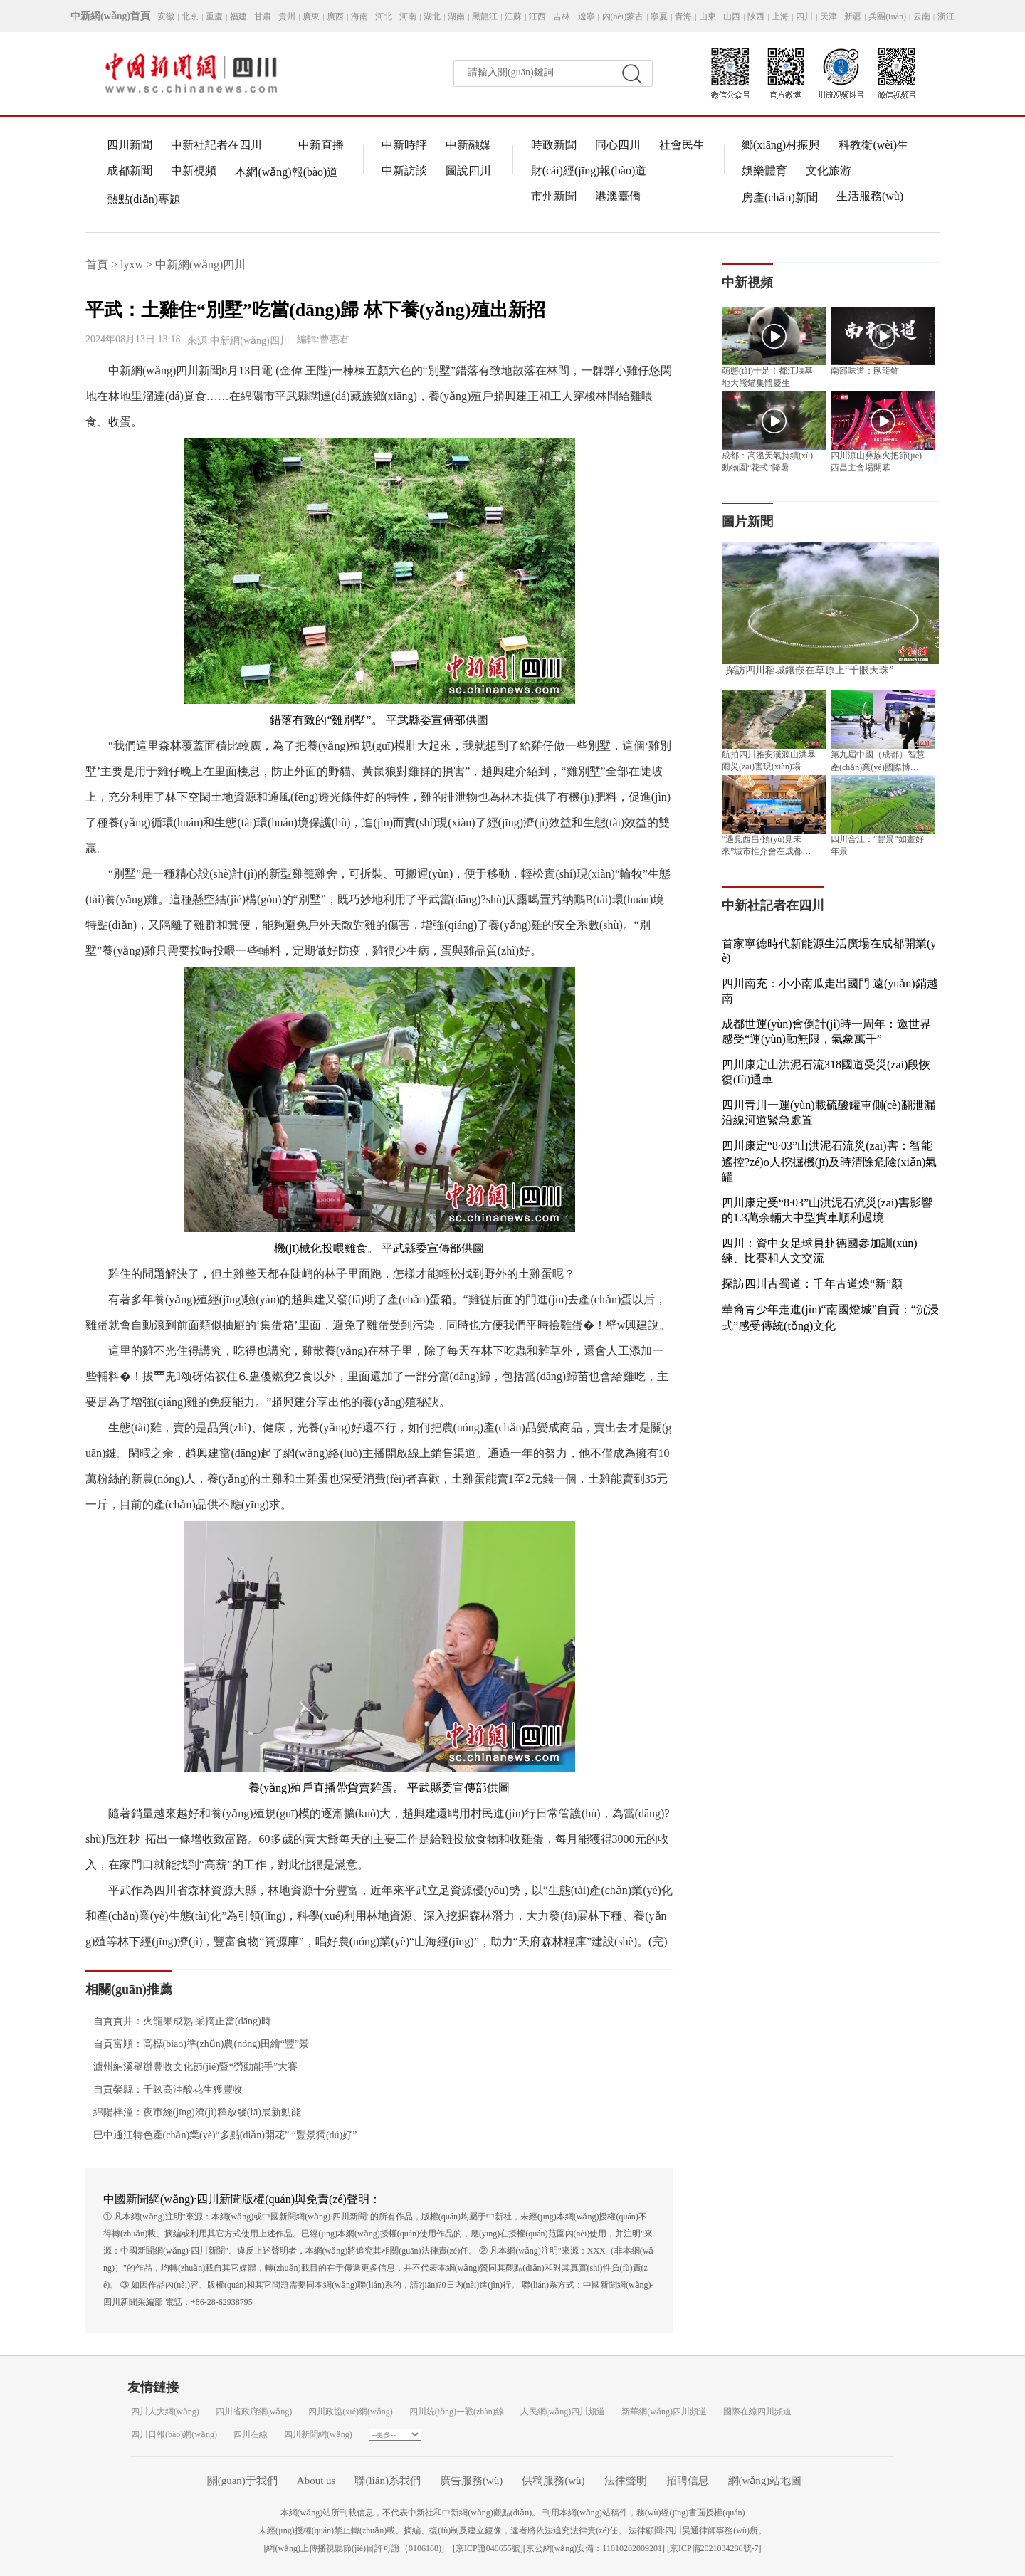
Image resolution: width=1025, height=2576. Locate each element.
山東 (707, 16)
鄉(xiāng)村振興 (781, 145)
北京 (190, 16)
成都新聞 (129, 170)
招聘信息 (687, 2480)
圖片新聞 (747, 522)
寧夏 (659, 16)
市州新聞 (554, 196)
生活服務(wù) (869, 196)
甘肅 (262, 16)
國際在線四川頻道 (757, 2412)
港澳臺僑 (618, 196)
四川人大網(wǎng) (165, 2412)
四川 (804, 16)
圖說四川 (468, 170)
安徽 (165, 16)
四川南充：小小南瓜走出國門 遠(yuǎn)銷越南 (830, 990)
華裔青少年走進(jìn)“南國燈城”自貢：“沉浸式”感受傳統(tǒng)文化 (830, 1317)
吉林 (561, 16)
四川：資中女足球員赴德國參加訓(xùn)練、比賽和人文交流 (820, 1250)
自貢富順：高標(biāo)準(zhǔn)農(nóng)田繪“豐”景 (197, 2044)
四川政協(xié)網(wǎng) (350, 2412)
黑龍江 (485, 16)
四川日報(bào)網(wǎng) (174, 2434)
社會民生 (682, 145)
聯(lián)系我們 (387, 2480)
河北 (383, 16)
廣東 (311, 16)
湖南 (456, 16)
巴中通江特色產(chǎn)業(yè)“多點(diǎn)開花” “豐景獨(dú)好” (221, 2135)
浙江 (946, 16)
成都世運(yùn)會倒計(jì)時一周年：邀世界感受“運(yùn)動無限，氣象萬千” (826, 1031)
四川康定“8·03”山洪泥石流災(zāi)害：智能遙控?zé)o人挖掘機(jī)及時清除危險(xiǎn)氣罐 (829, 1161)
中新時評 (404, 145)
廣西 (335, 16)
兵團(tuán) (887, 16)
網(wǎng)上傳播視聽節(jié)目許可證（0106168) (353, 2548)
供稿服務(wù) (553, 2480)
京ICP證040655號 (488, 2548)
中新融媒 (468, 145)
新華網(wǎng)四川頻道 (664, 2412)
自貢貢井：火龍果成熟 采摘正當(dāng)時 (178, 2021)
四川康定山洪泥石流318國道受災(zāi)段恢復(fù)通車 (826, 1071)
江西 (537, 16)
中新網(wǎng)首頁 (110, 16)
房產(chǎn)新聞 (780, 197)
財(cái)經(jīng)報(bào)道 (589, 170)
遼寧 (586, 16)
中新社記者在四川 (216, 145)
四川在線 (250, 2434)
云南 (921, 16)
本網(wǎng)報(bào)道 (286, 172)
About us (316, 2480)
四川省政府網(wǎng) (254, 2412)
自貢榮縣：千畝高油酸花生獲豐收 (164, 2089)
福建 (238, 16)
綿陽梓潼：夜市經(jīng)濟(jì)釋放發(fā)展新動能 (193, 2112)
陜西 (755, 16)
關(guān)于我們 (242, 2480)
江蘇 (513, 16)
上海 (780, 16)
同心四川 (618, 145)
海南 (359, 16)
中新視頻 (193, 170)
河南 (407, 16)
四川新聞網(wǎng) (318, 2434)
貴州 (286, 16)
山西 (731, 16)
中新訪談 (404, 170)
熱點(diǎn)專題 (144, 199)
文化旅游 (828, 170)
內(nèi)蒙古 (623, 16)
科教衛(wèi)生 (873, 145)
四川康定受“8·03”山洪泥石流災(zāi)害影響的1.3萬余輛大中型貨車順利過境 (827, 1210)
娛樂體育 (764, 170)
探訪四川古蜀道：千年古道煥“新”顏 (812, 1284)
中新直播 (321, 145)
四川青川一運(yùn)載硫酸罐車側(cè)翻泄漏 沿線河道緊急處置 (828, 1112)
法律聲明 (625, 2480)
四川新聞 (129, 145)
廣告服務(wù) (471, 2480)
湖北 (432, 16)
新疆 (852, 16)
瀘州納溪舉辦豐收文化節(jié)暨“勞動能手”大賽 (191, 2066)
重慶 (214, 16)
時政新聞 (554, 145)
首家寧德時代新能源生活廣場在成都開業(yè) (829, 950)
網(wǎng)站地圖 (765, 2480)
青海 (683, 16)
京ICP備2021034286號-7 (714, 2548)
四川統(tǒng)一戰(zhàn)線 (456, 2412)
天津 (828, 16)
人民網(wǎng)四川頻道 (563, 2412)
